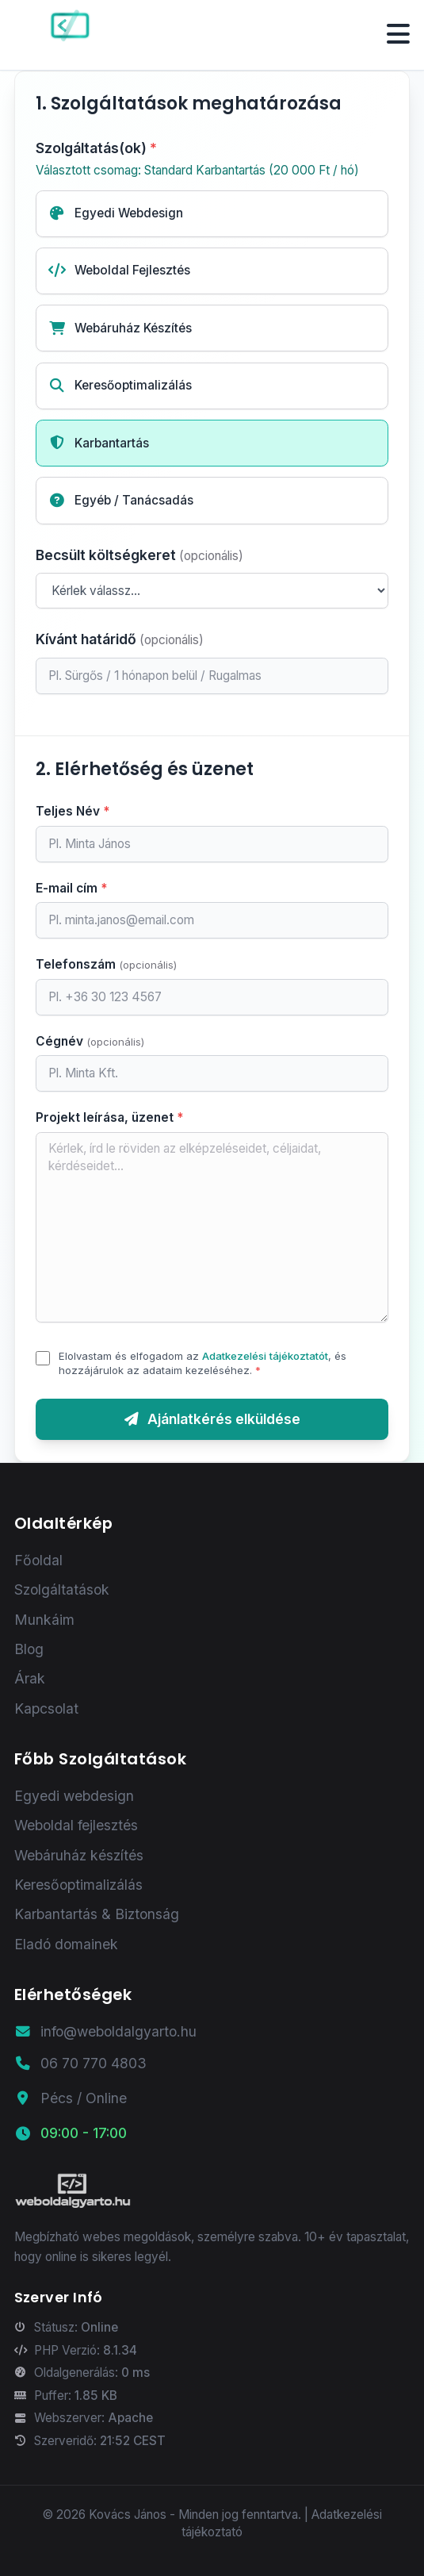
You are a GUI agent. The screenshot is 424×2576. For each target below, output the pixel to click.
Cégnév (90, 1041)
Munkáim (44, 1619)
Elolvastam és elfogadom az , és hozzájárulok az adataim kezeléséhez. (202, 1362)
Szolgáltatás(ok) (212, 160)
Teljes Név (73, 811)
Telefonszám (106, 964)
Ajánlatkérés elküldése (212, 1419)
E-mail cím (72, 888)
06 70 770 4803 (80, 2063)
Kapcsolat (46, 1708)
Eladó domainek (66, 1944)
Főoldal (38, 1560)
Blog (29, 1649)
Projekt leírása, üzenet (110, 1117)
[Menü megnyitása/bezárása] (398, 35)
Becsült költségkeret (139, 555)
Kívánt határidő (120, 639)
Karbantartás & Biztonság (96, 1914)
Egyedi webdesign (74, 1795)
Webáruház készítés (78, 1855)
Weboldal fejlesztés (76, 1825)
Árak (29, 1678)
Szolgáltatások (61, 1589)
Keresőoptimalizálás (78, 1884)
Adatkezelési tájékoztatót (265, 1355)
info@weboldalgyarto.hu (105, 2031)
